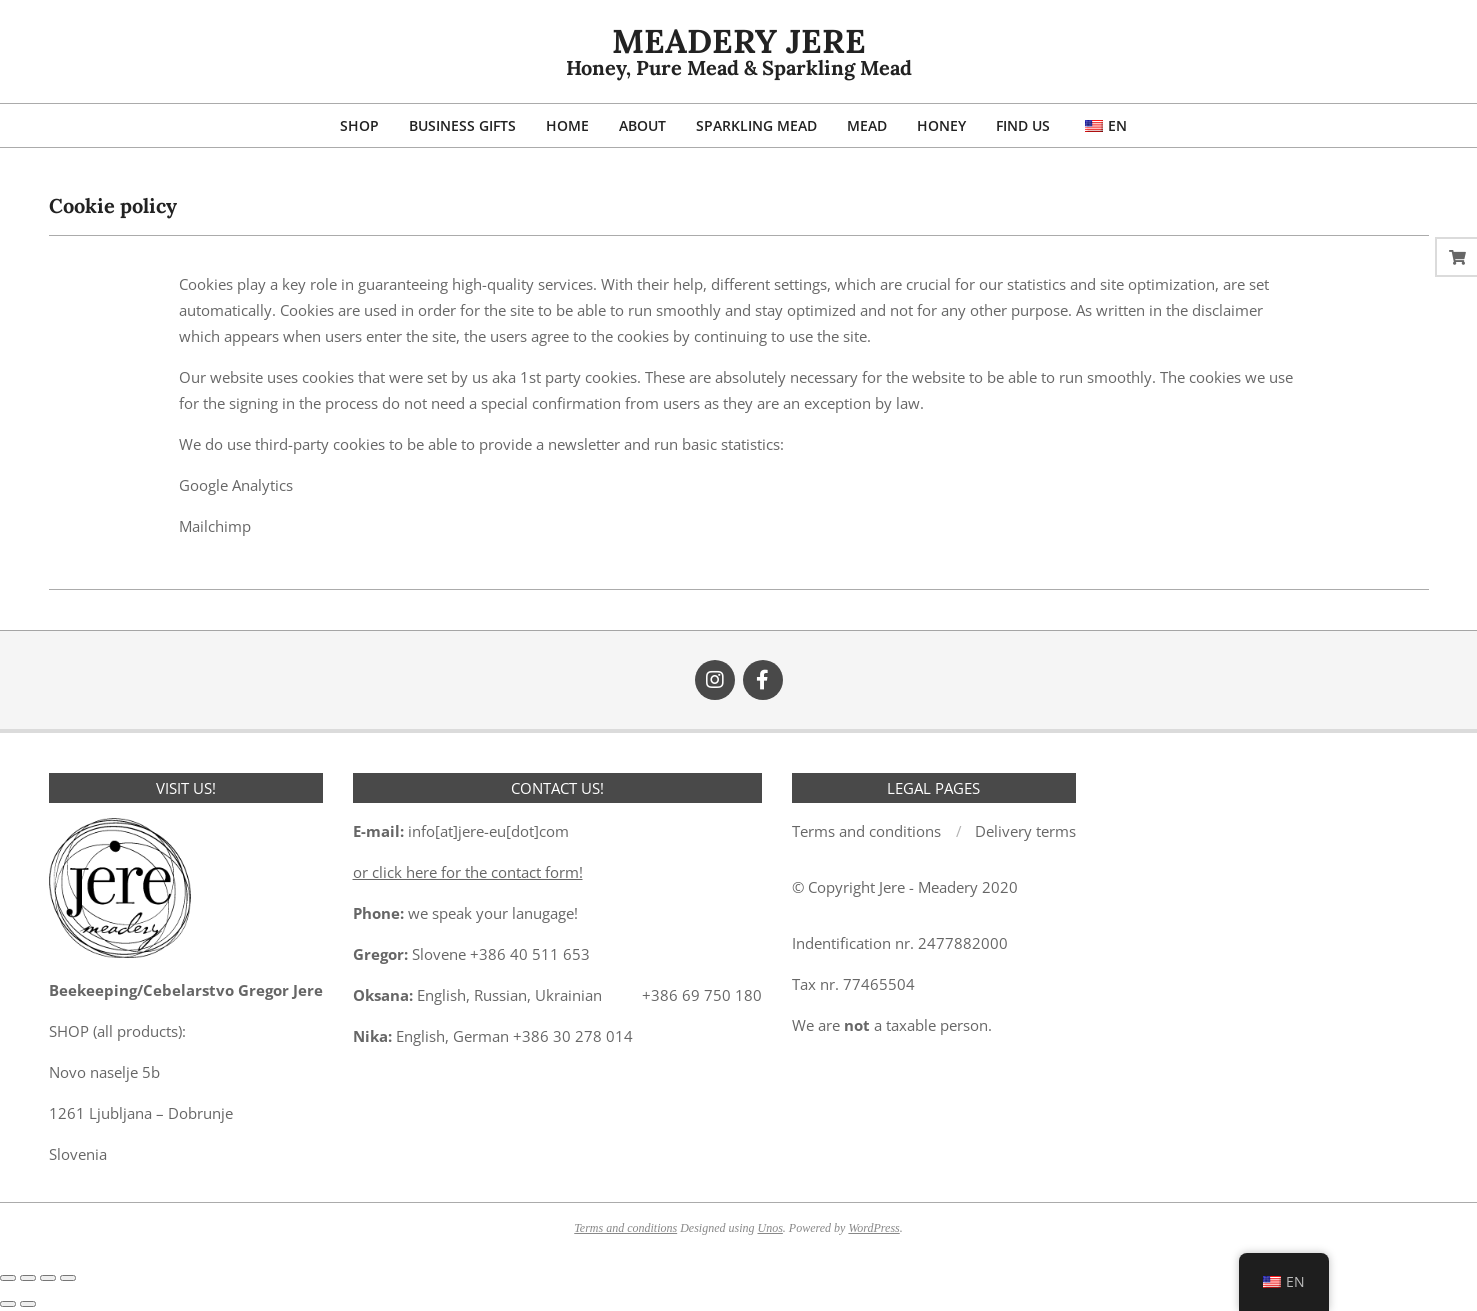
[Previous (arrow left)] (8, 1304)
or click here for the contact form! (468, 872)
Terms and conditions (625, 1228)
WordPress (873, 1228)
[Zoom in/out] (8, 1278)
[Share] (48, 1278)
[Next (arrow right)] (28, 1304)
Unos (770, 1228)
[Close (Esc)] (68, 1278)
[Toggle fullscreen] (28, 1278)
